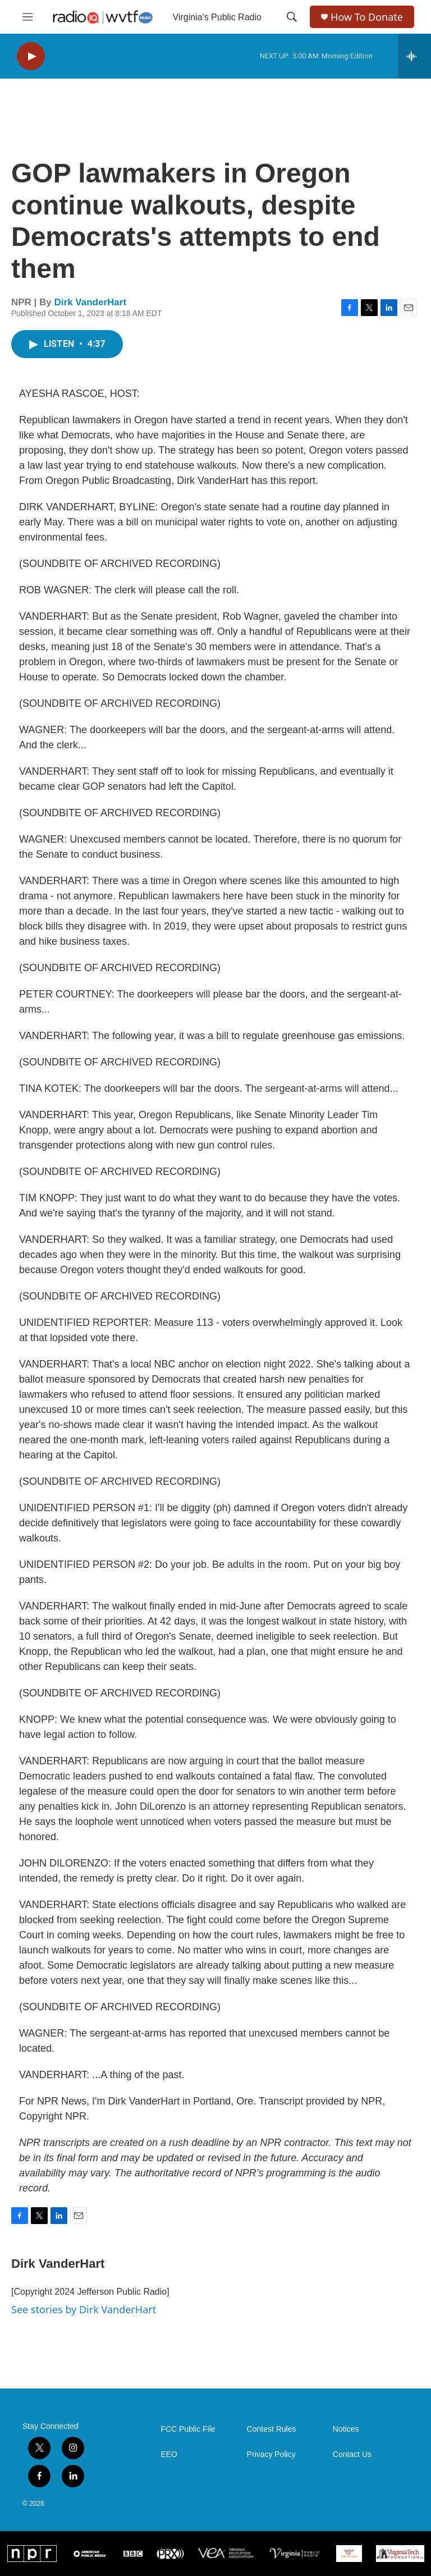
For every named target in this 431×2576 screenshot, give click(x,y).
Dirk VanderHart (90, 302)
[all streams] (414, 56)
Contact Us (352, 2454)
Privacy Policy (271, 2454)
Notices (346, 2429)
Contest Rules (271, 2429)
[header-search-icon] (291, 17)
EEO (169, 2454)
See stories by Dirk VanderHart (83, 2309)
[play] (31, 56)
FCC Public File (188, 2429)
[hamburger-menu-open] (27, 17)
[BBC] (132, 2553)
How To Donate (367, 17)
